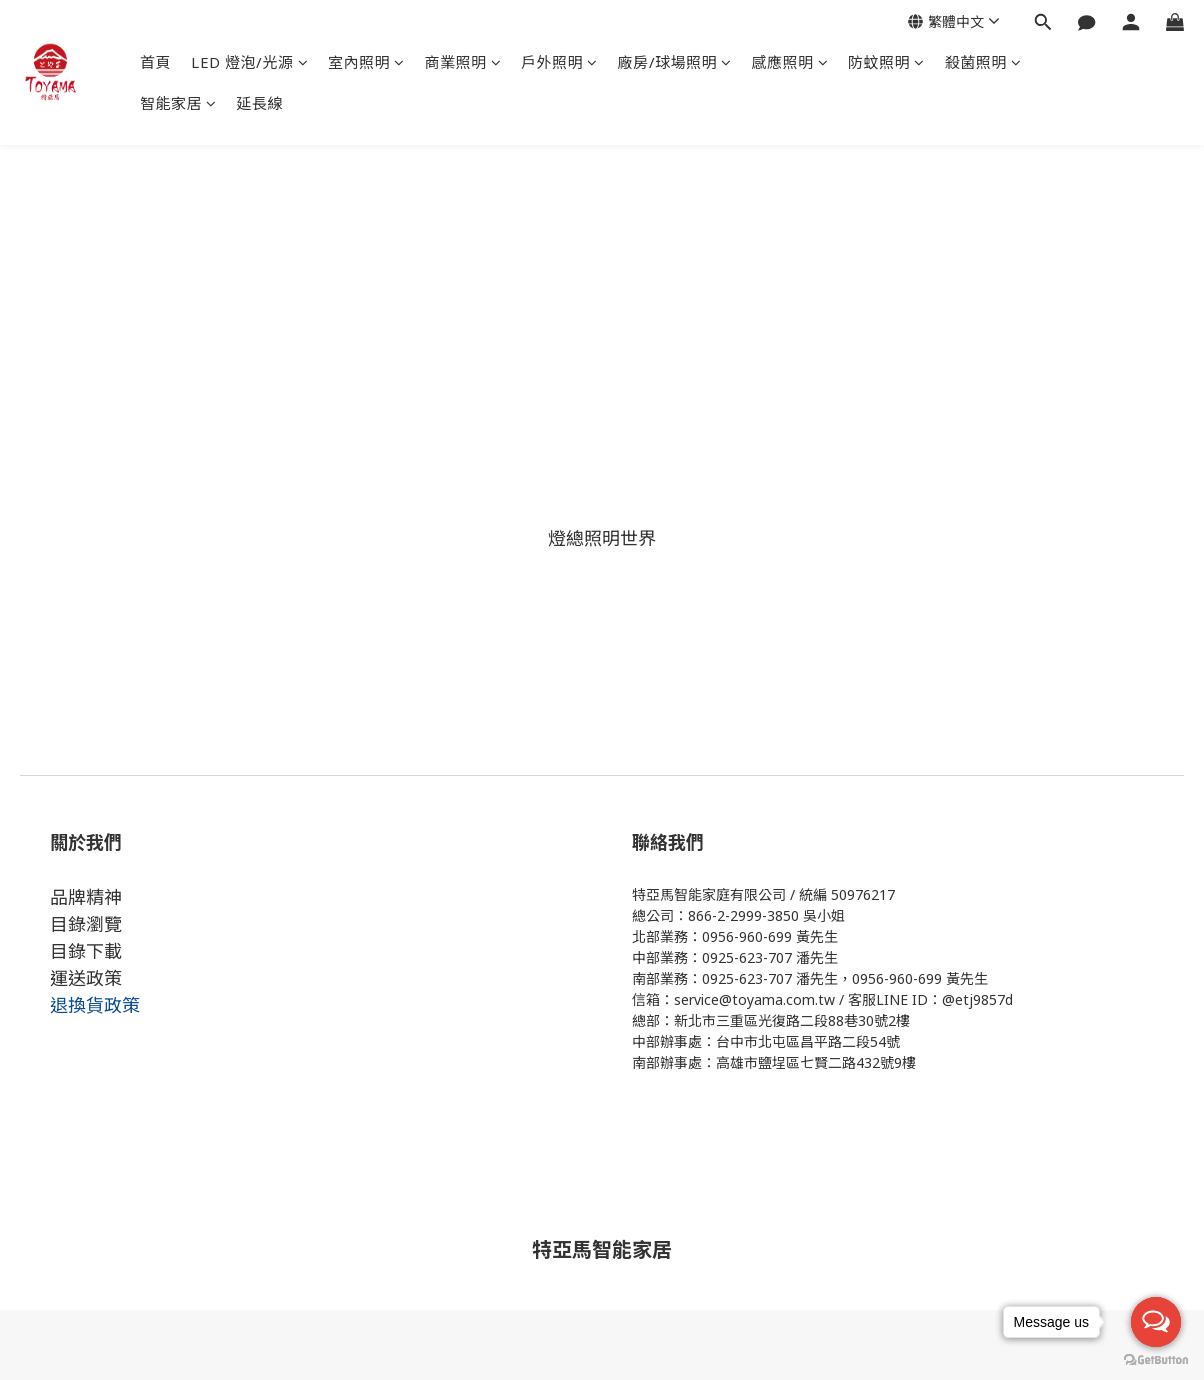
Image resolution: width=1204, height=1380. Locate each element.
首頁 (155, 62)
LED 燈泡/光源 (249, 62)
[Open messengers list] (1156, 1322)
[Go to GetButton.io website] (1156, 1360)
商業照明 (463, 62)
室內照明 (366, 62)
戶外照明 (559, 62)
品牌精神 (86, 897)
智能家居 (178, 103)
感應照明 (790, 62)
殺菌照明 (983, 62)
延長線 (260, 103)
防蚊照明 (886, 62)
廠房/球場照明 (675, 62)
